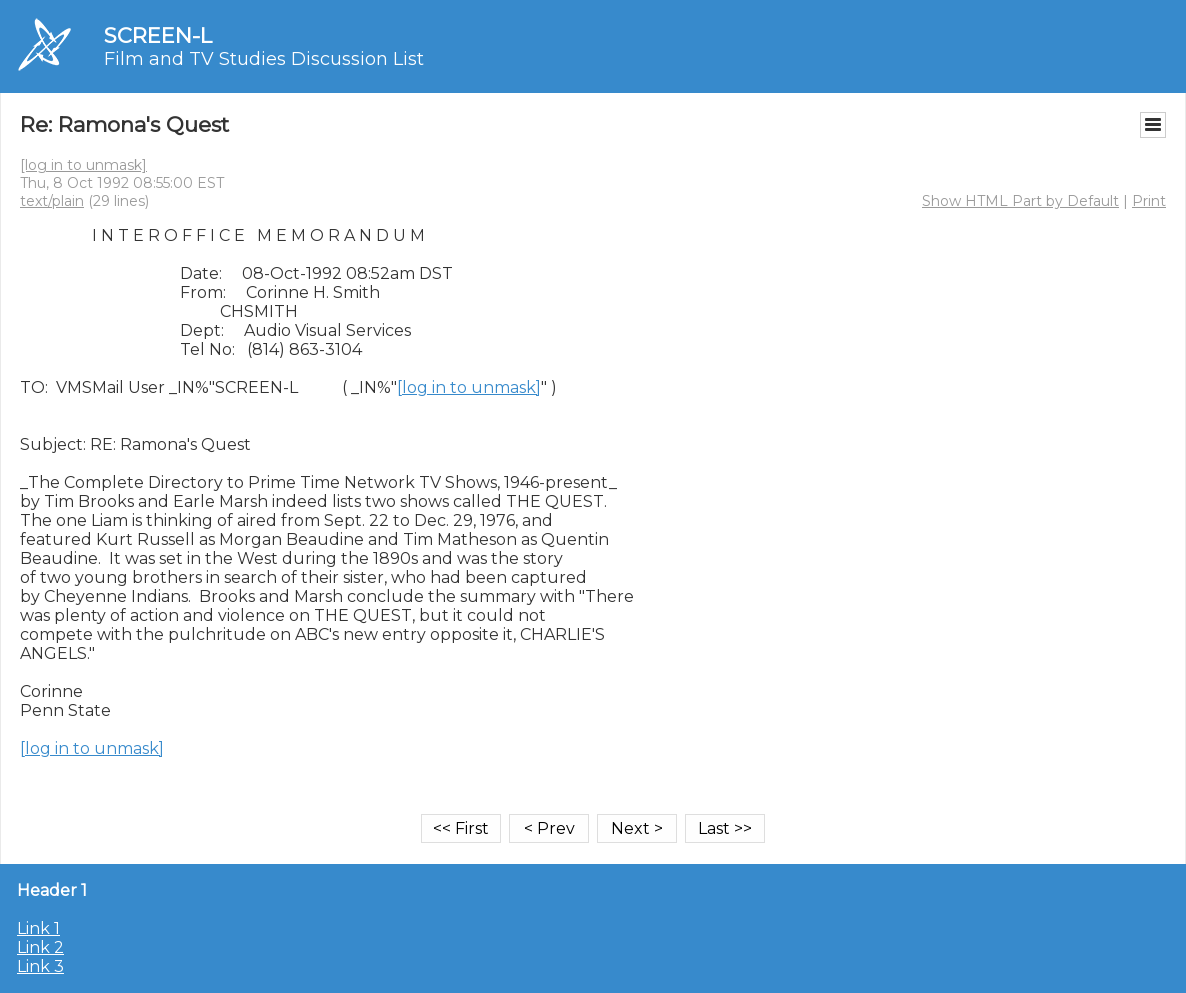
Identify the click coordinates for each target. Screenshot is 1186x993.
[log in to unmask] (83, 165)
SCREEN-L (158, 35)
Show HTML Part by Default (1020, 201)
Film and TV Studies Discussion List (264, 59)
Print (1149, 201)
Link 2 (40, 947)
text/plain (52, 201)
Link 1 (38, 928)
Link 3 (40, 966)
